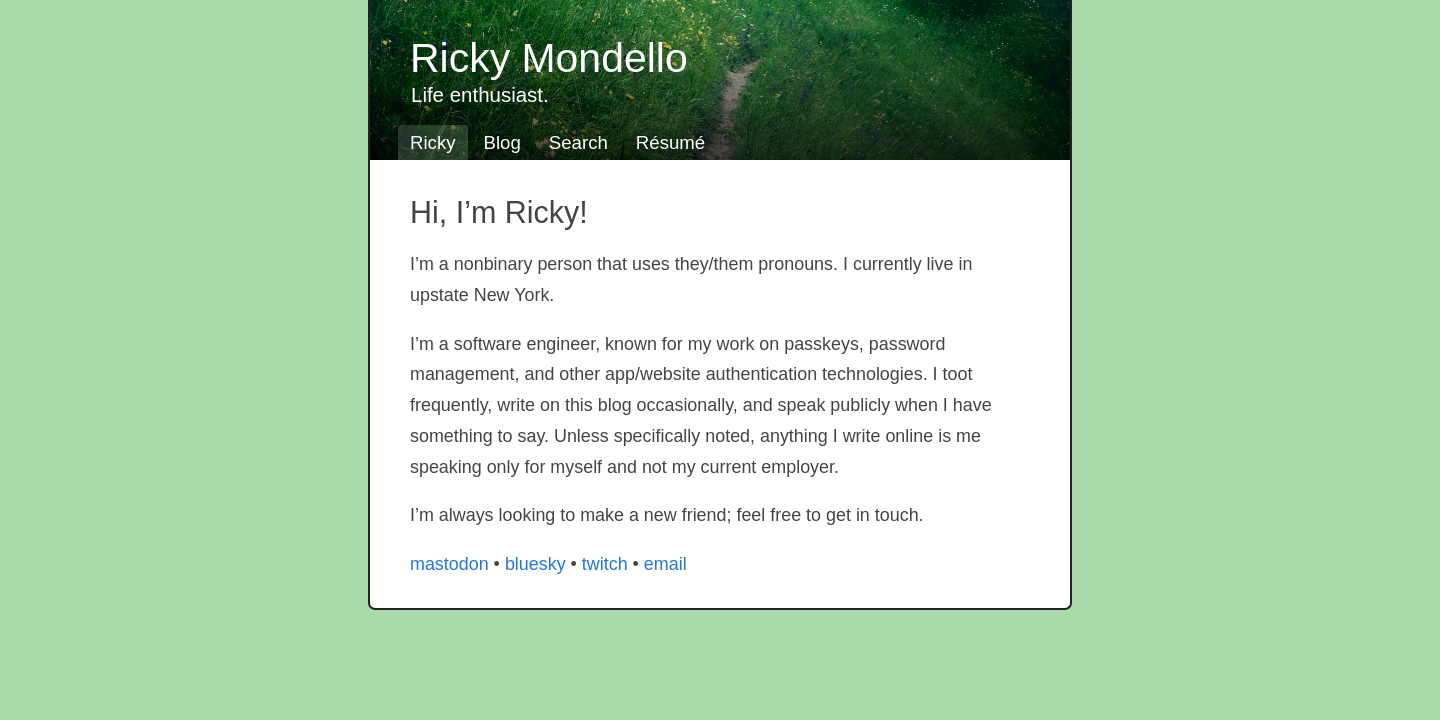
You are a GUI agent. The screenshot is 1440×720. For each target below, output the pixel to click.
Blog (502, 142)
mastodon (449, 564)
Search (578, 142)
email (665, 564)
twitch (605, 564)
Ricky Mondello (549, 58)
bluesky (535, 564)
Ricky (433, 142)
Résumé (670, 142)
